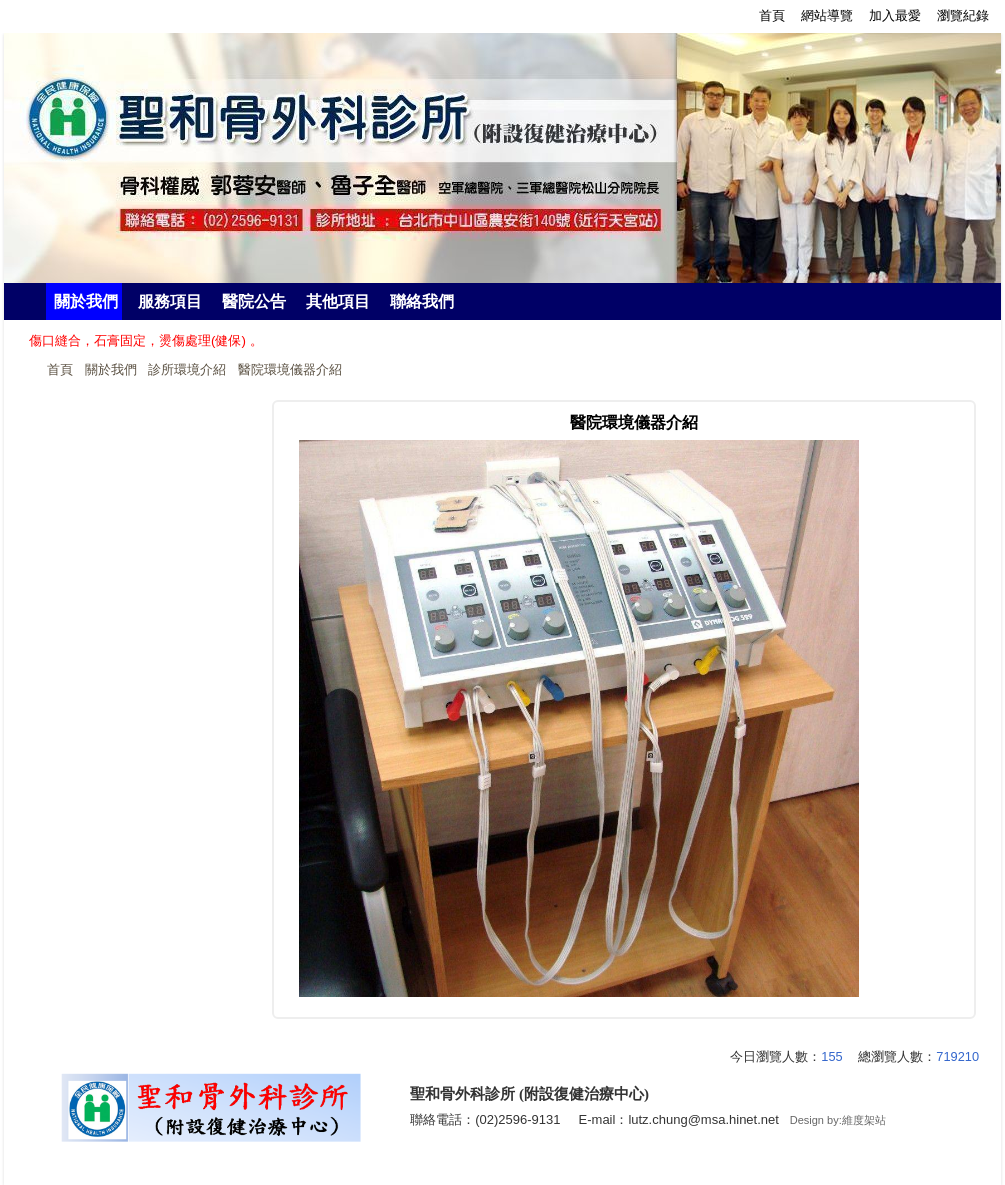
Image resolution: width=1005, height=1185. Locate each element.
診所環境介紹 (187, 369)
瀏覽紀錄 (963, 15)
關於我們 (111, 369)
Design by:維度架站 (838, 1120)
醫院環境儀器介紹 (290, 369)
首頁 (60, 369)
